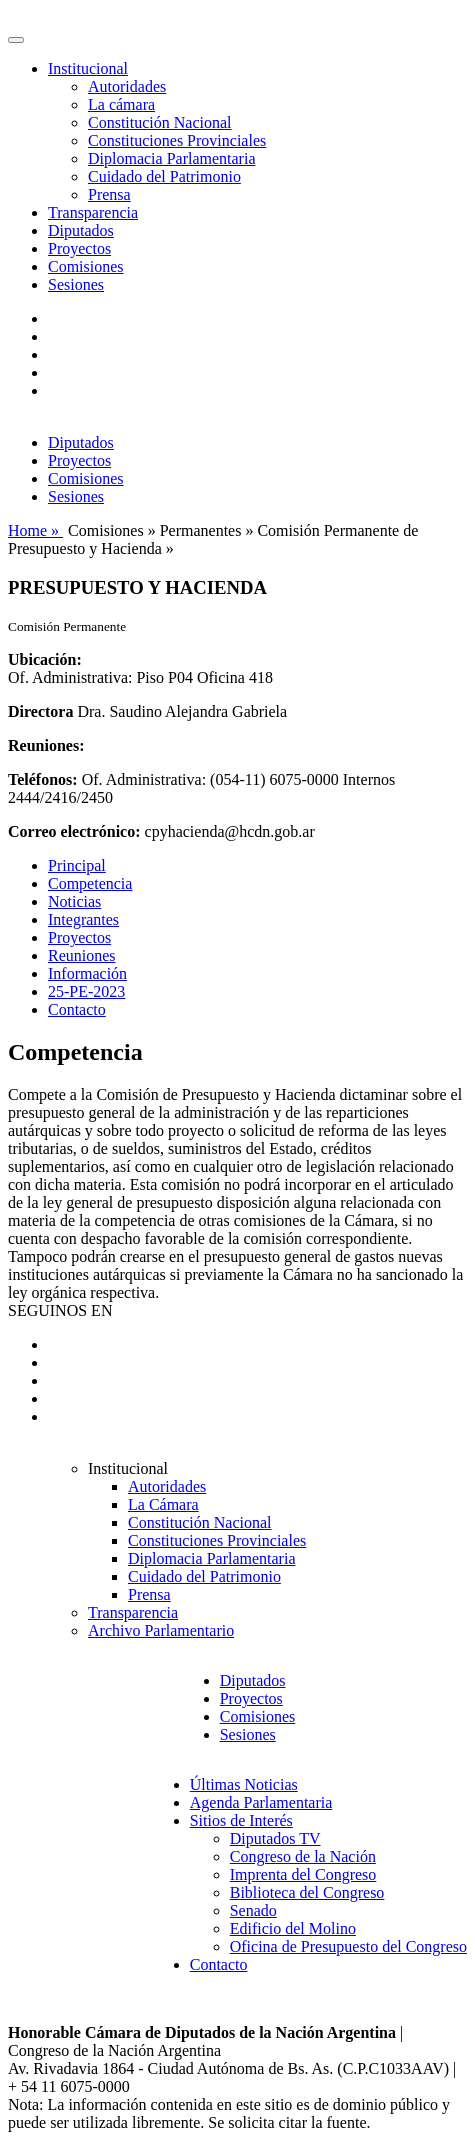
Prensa (109, 194)
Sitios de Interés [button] (241, 1820)
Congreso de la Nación (303, 1856)
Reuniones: (46, 745)
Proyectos (79, 248)
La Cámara (163, 1504)
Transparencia (93, 212)
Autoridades (127, 86)
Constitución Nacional (160, 122)
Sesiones (76, 284)
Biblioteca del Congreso (307, 1892)
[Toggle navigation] (16, 40)
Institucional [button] (88, 68)
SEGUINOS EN (60, 1310)
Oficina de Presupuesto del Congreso (348, 1946)
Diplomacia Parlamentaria (171, 158)
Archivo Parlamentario (161, 1630)
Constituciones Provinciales (177, 140)
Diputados (81, 230)
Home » (35, 530)
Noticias (74, 901)
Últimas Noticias (244, 1784)
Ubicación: (45, 659)
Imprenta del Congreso (303, 1874)
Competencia (90, 883)
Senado (253, 1910)
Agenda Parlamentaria (261, 1802)
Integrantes (83, 919)
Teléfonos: (43, 779)
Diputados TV (275, 1838)
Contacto (77, 1009)
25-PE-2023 (86, 991)
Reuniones (82, 955)
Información (87, 973)
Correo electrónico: (74, 831)
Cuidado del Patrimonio (164, 176)
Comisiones (86, 266)
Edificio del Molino (293, 1928)
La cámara (121, 104)
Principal (77, 865)
